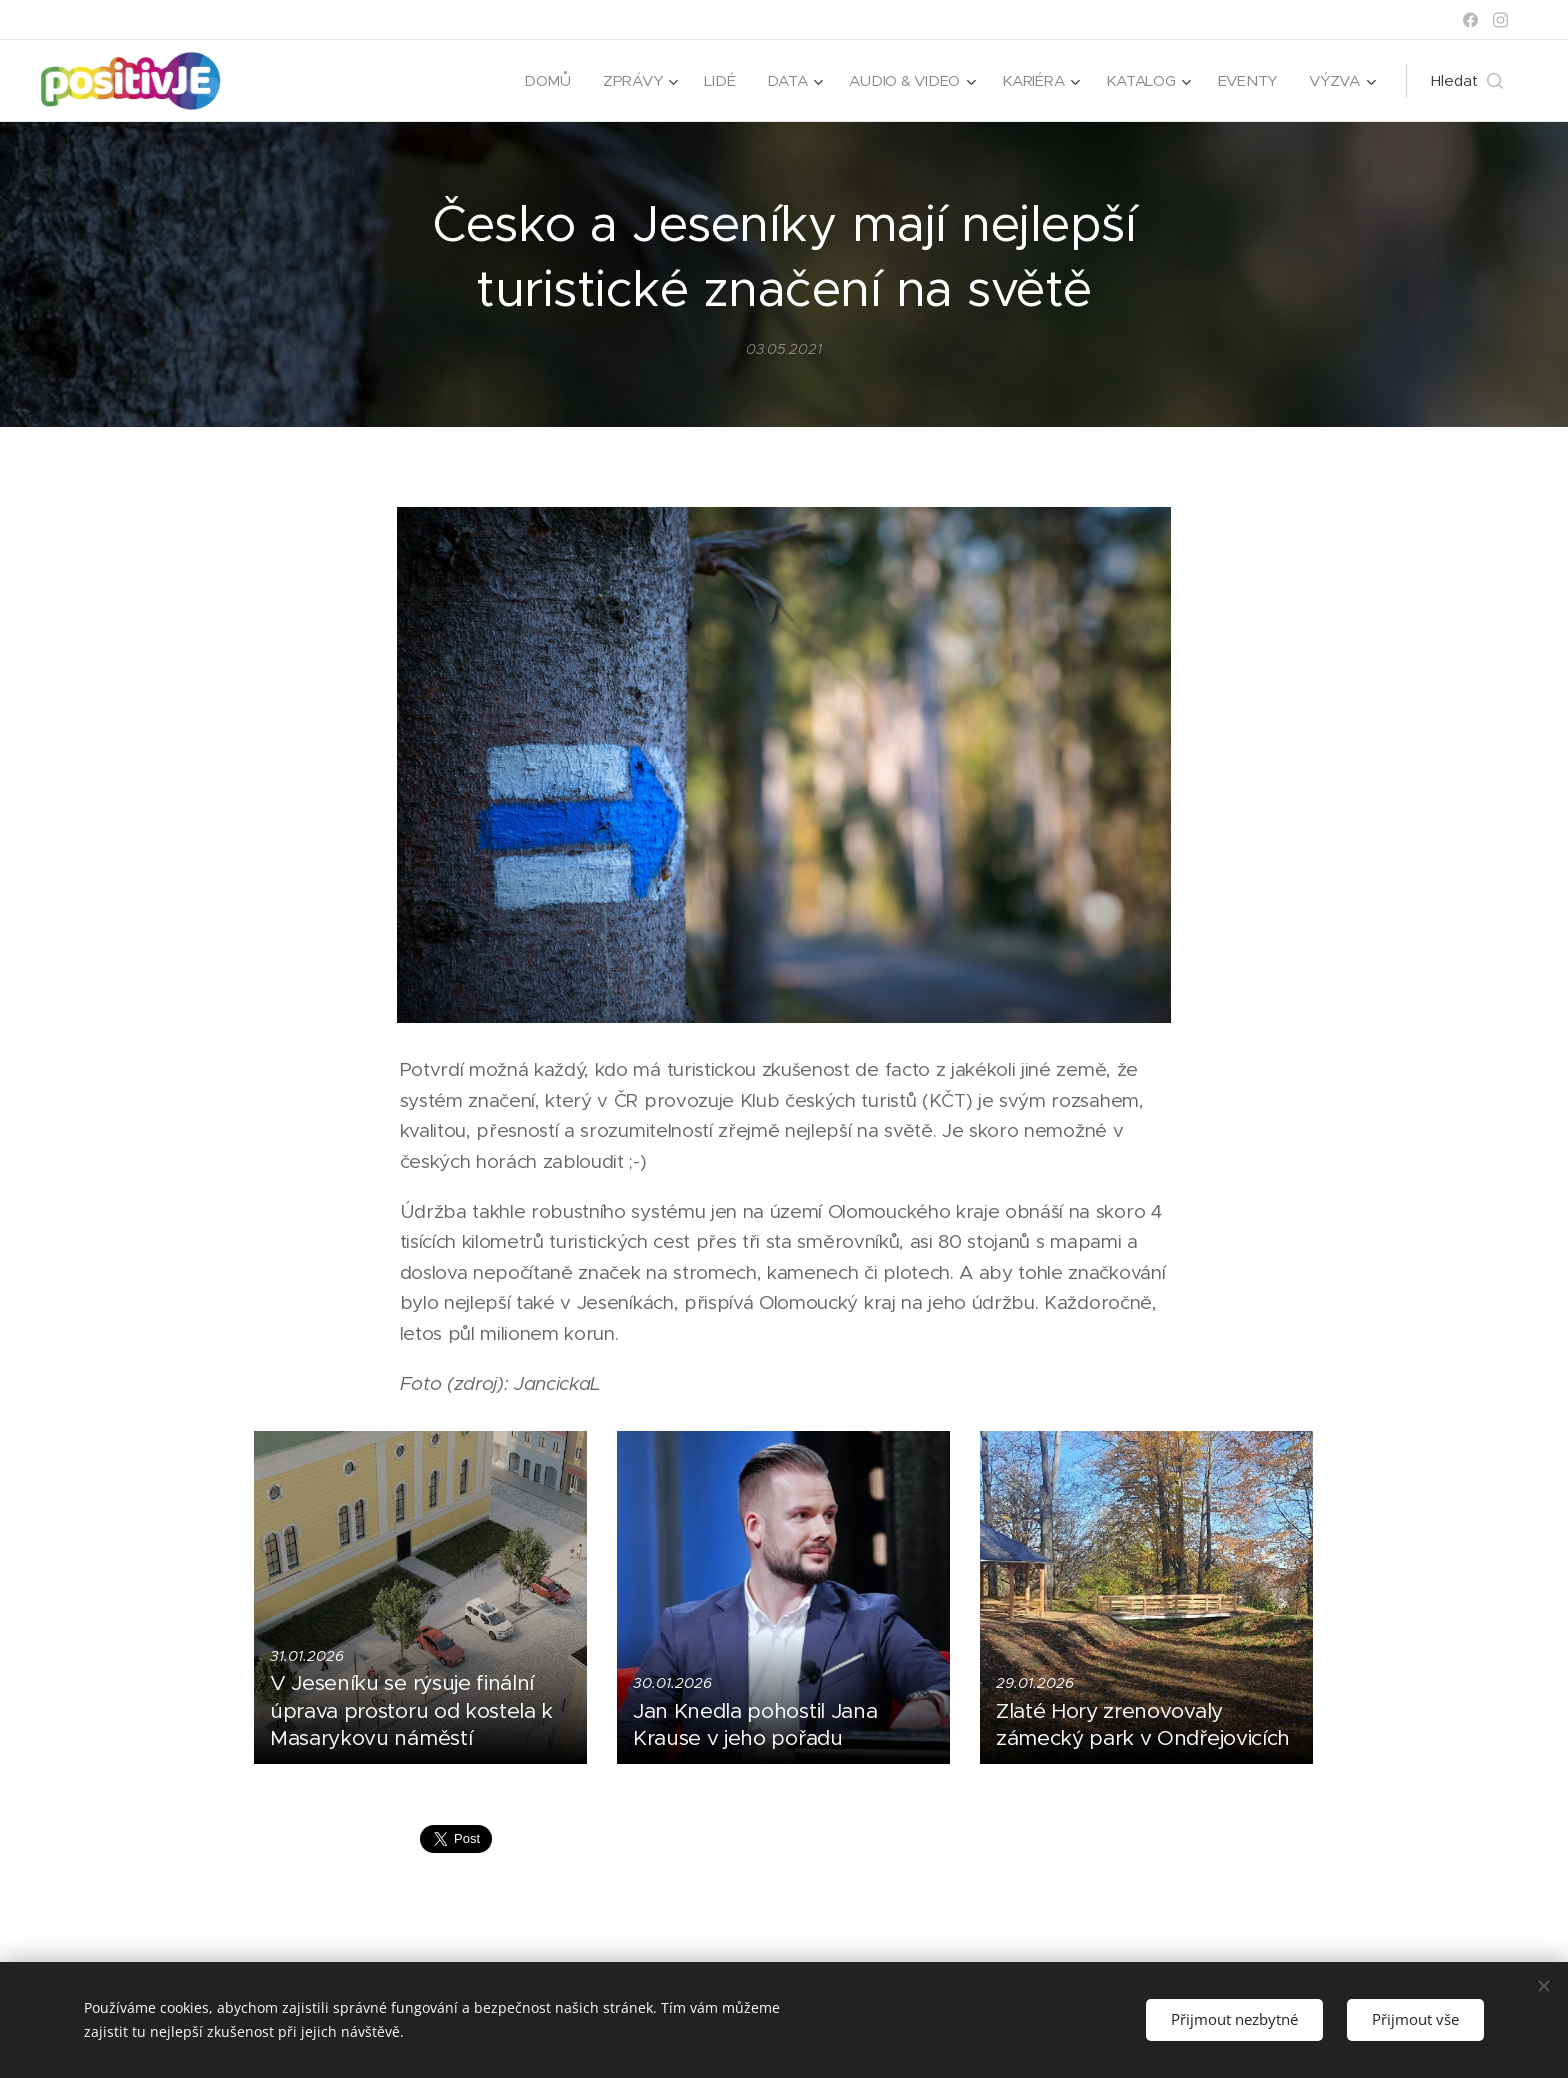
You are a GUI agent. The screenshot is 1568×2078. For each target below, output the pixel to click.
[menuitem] (539, 81)
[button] (1467, 81)
